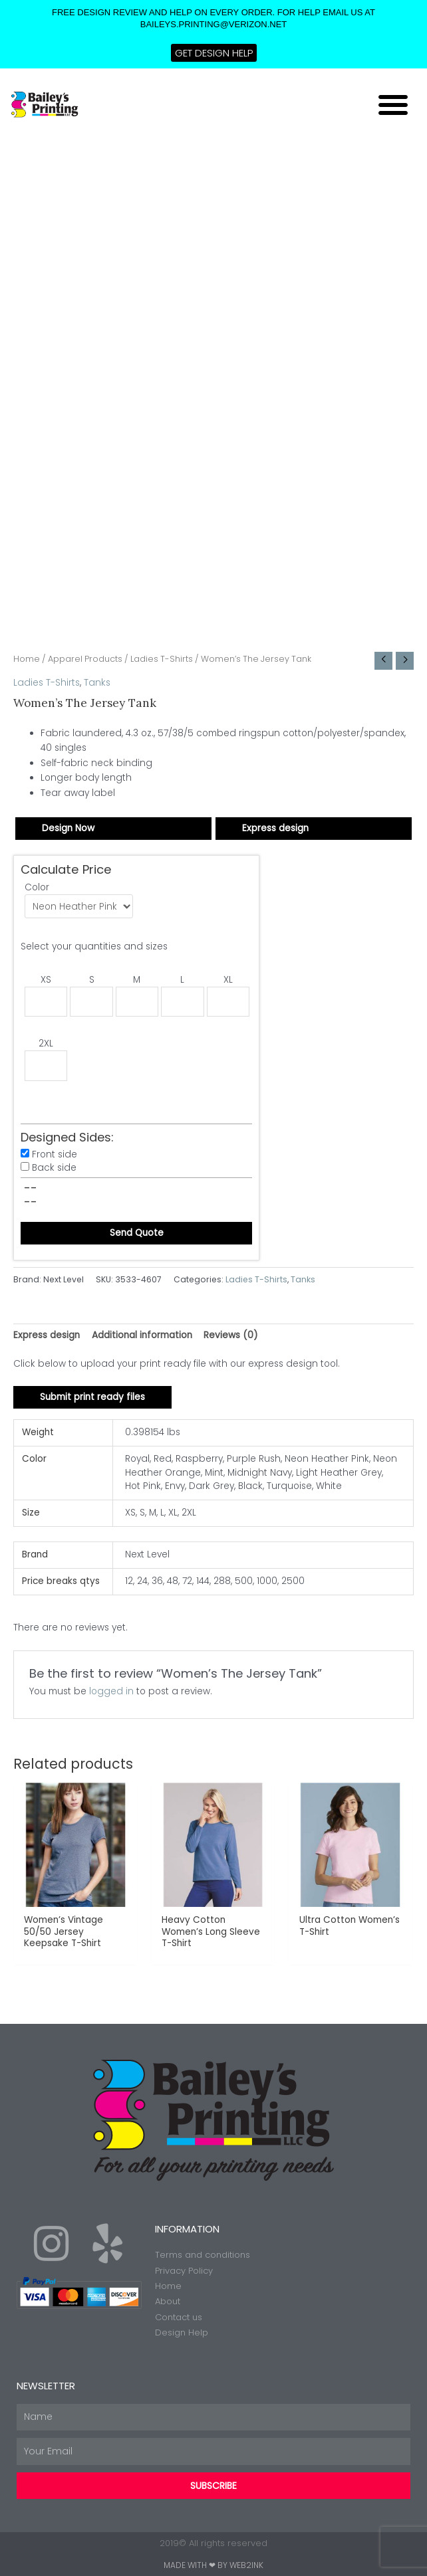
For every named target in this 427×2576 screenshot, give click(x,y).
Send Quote (137, 1233)
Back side (54, 1167)
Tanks (97, 682)
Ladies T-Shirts (161, 658)
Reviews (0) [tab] (231, 1335)
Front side (54, 1154)
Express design (275, 828)
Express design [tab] (46, 1335)
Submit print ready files (92, 1397)
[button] (393, 104)
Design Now (68, 828)
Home (26, 658)
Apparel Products (85, 658)
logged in (111, 1691)
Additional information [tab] (142, 1335)
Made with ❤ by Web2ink (213, 2565)
